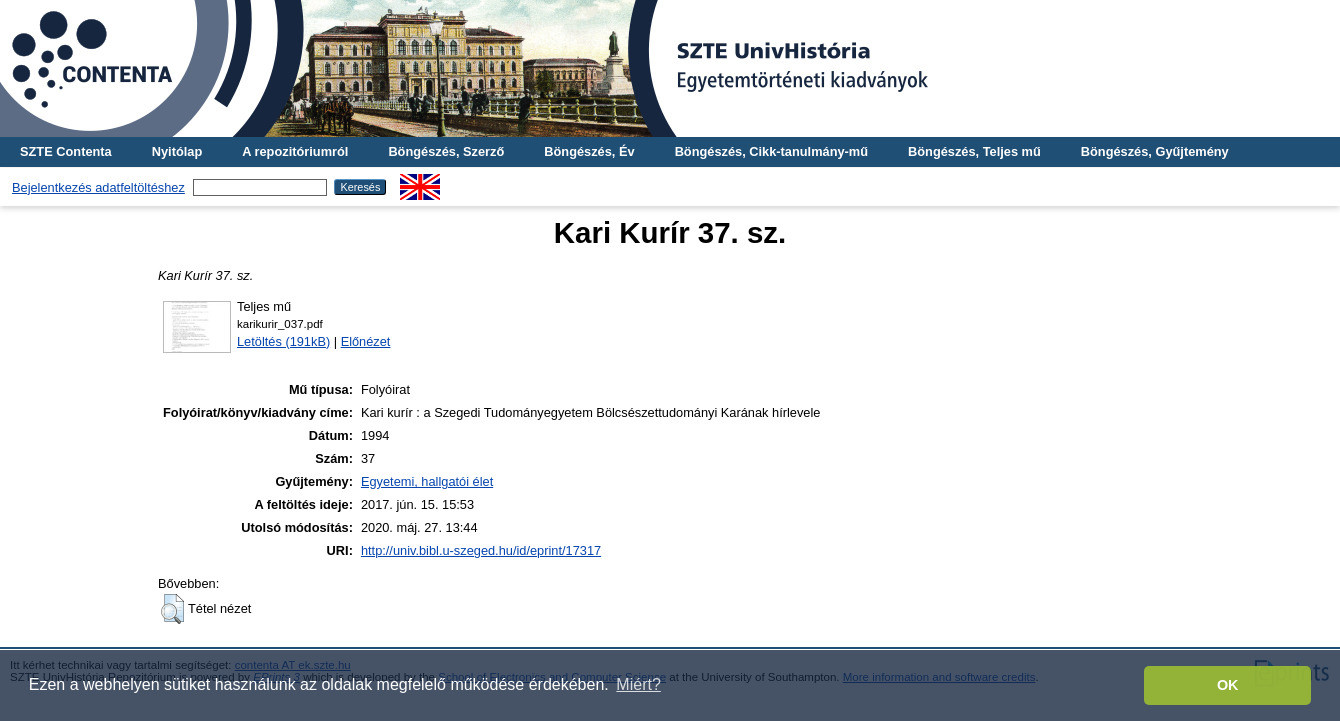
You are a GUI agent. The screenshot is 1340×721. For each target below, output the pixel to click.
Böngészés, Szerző (446, 151)
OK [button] (1228, 685)
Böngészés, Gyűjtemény (1155, 151)
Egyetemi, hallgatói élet (427, 481)
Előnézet (366, 341)
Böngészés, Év (589, 151)
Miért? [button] (638, 684)
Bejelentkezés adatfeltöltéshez (98, 187)
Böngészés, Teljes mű (974, 151)
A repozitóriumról (295, 151)
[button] (172, 609)
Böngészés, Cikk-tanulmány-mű (771, 151)
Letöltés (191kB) (283, 341)
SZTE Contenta (66, 151)
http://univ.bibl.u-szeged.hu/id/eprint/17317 (481, 550)
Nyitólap (177, 151)
